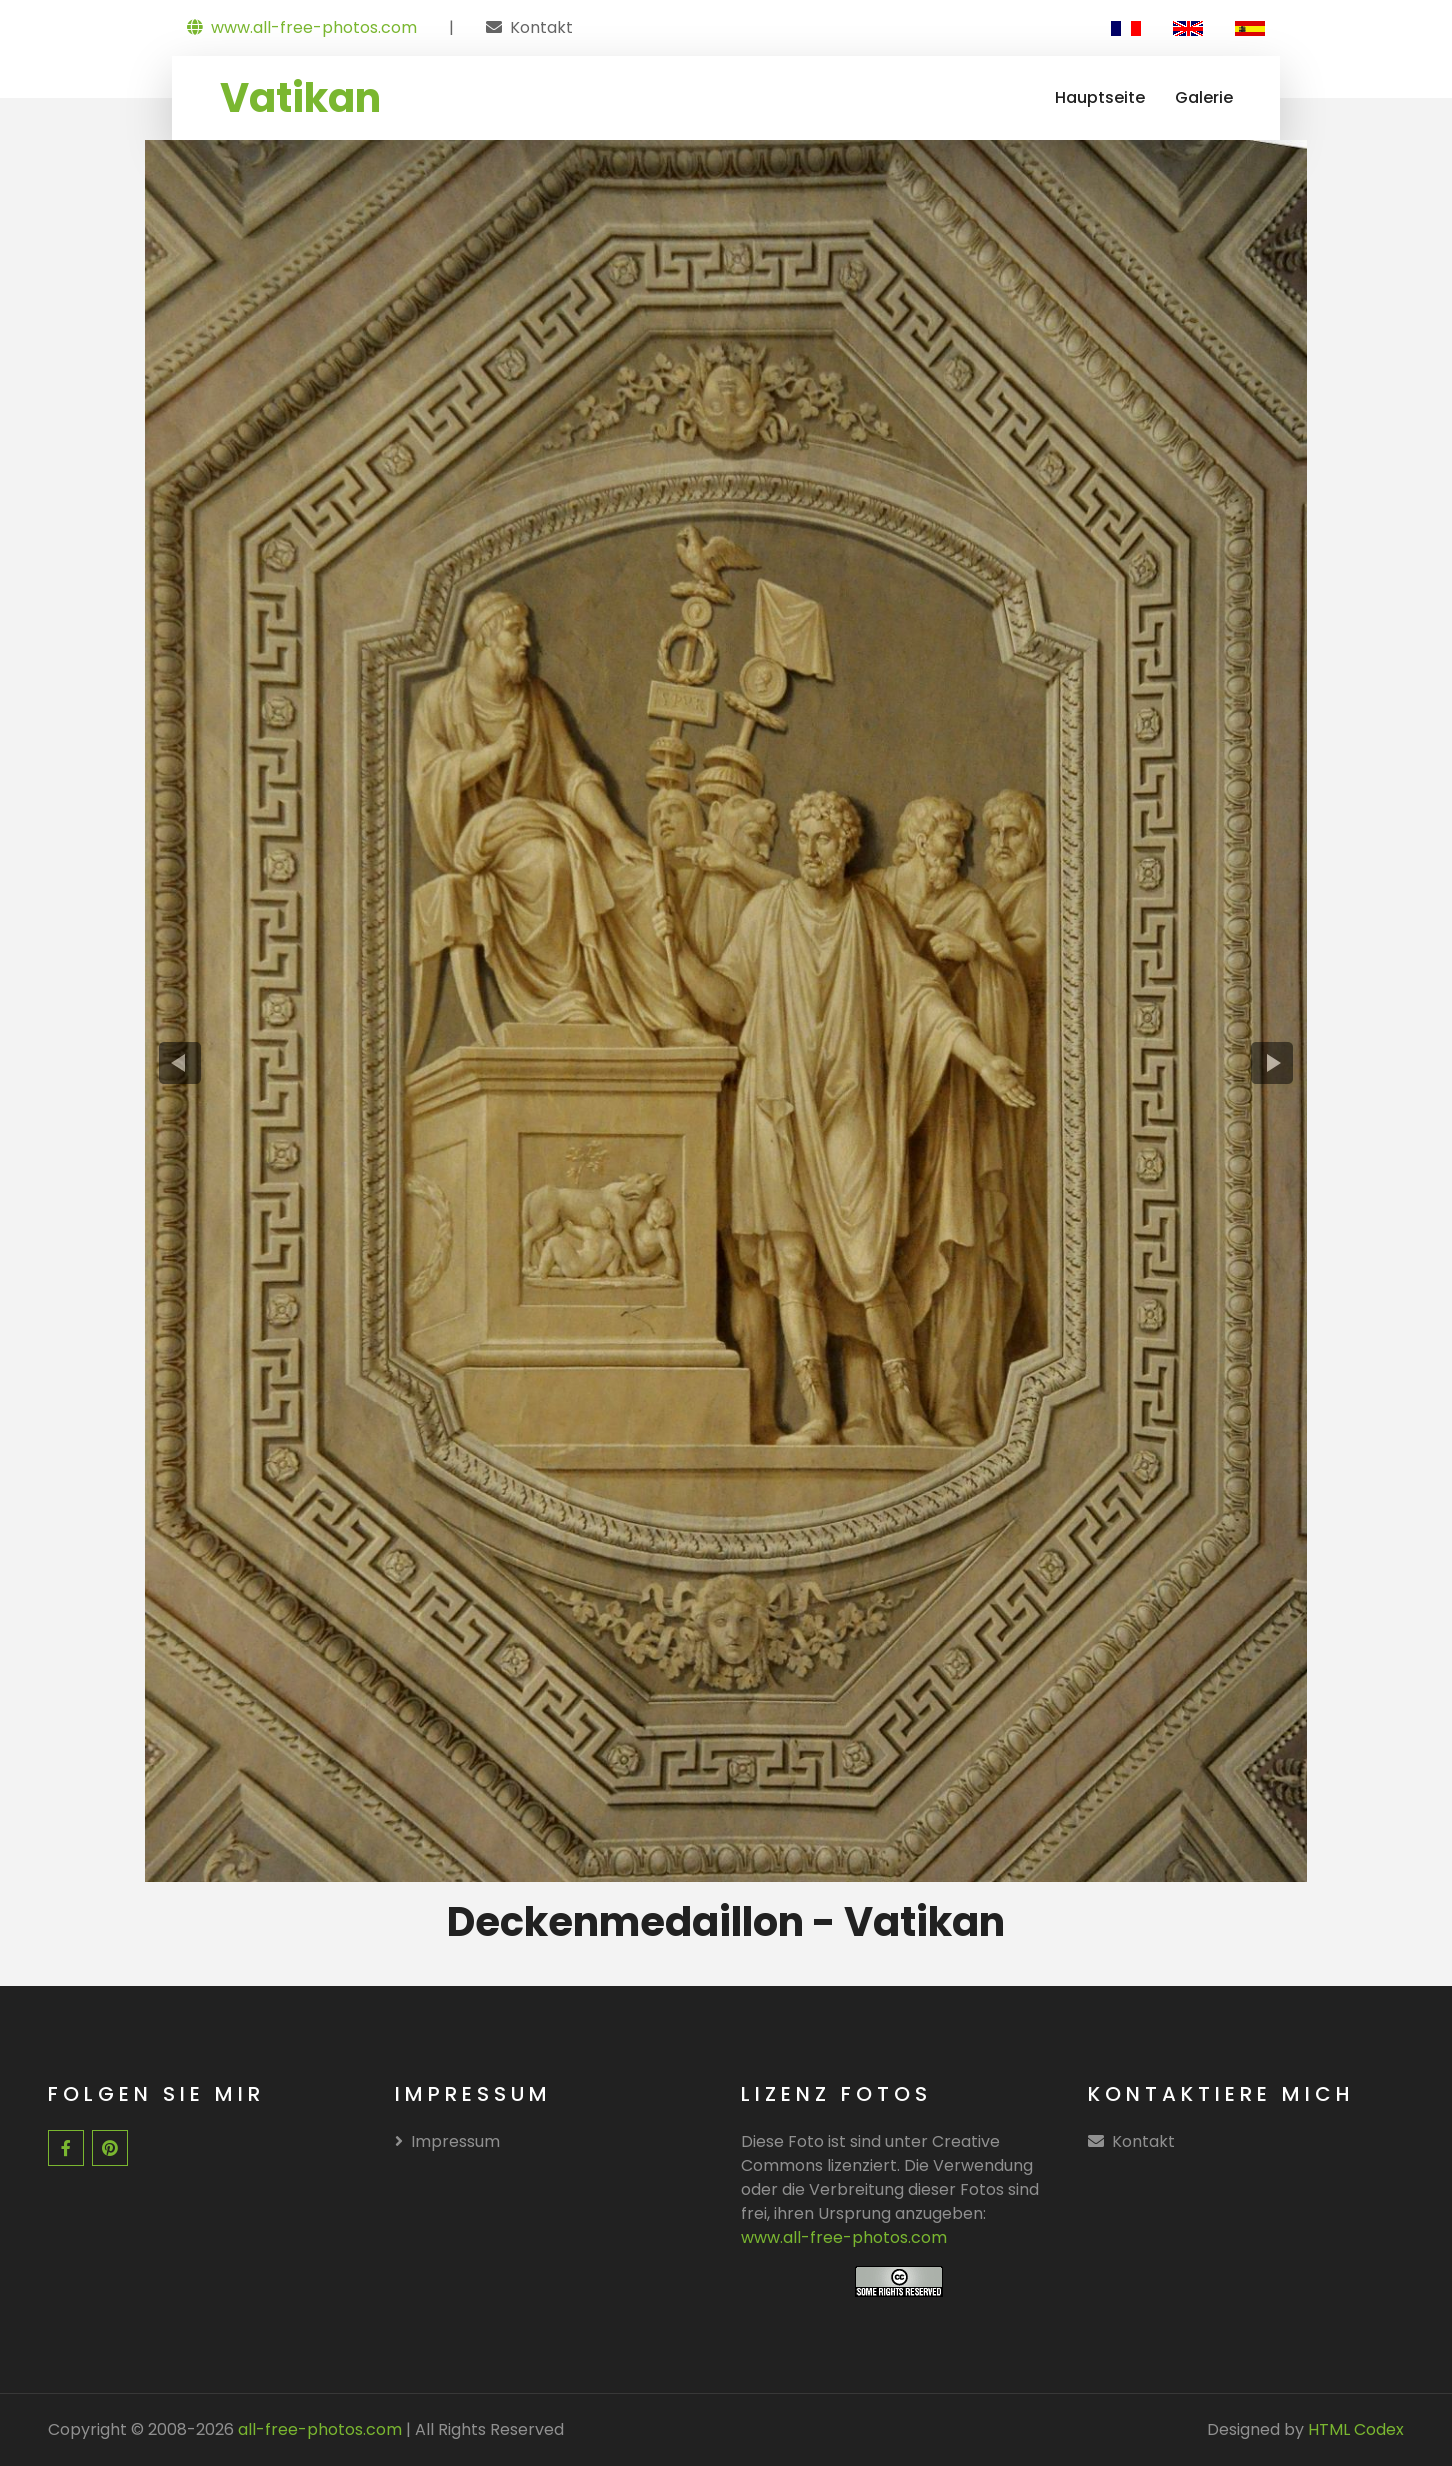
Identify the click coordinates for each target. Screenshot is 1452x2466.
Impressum (447, 2141)
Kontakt (541, 27)
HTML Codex (1356, 2429)
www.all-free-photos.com (302, 27)
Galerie (1204, 97)
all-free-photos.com (318, 2429)
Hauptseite (1100, 97)
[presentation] (180, 1063)
